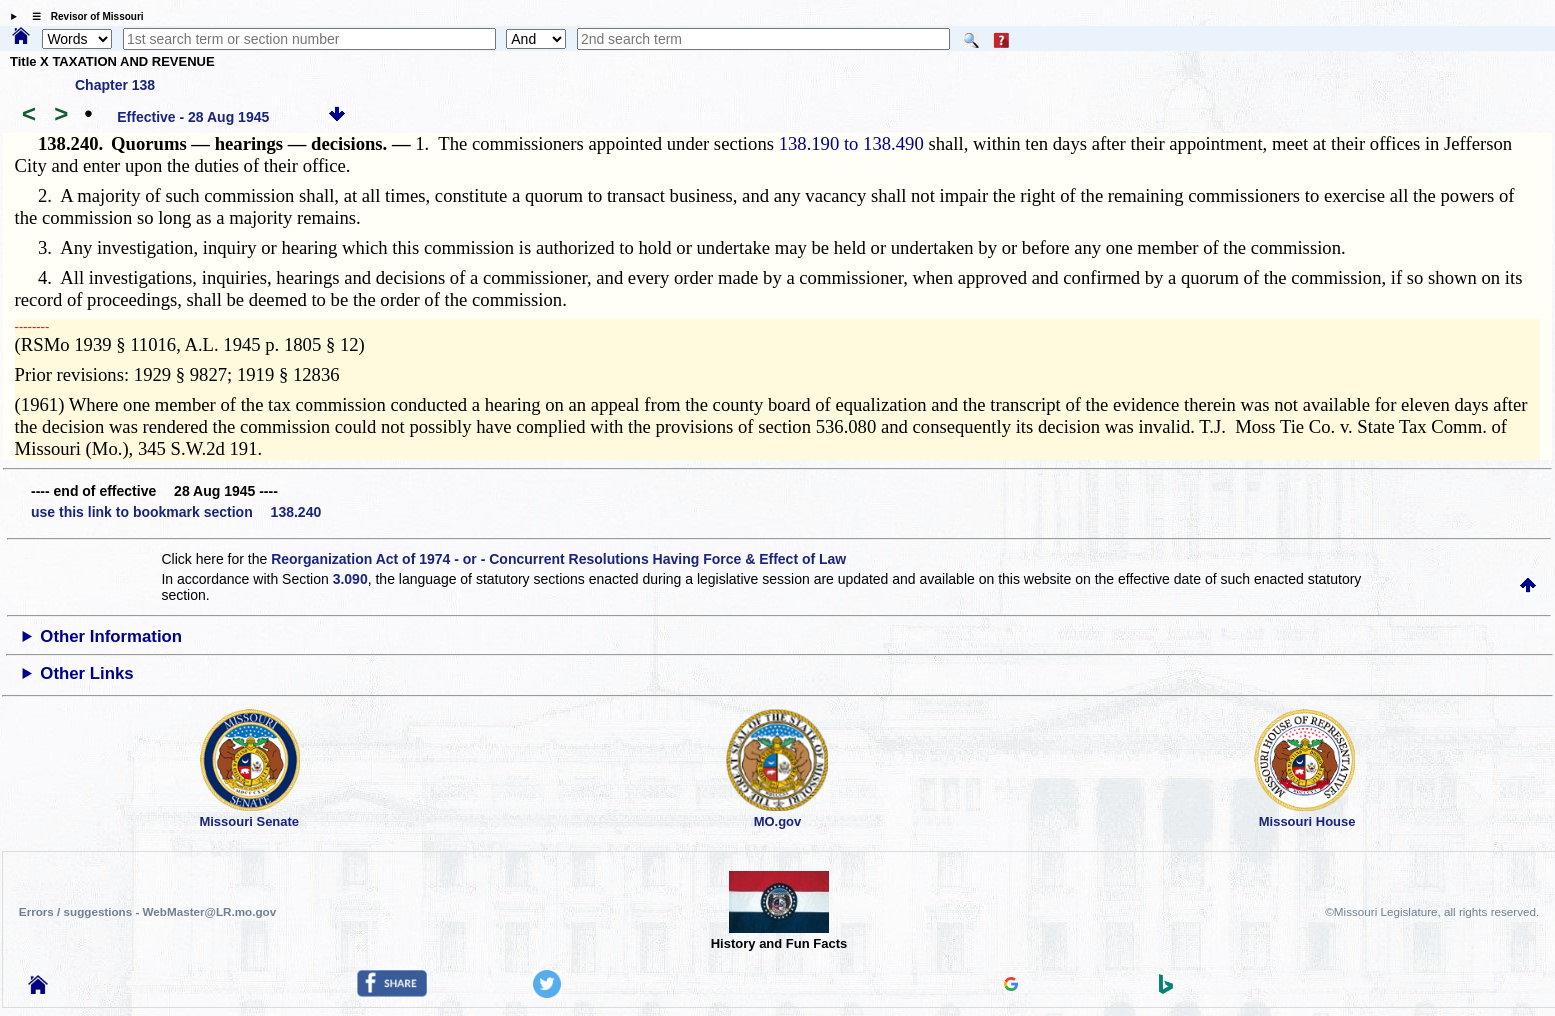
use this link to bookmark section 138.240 (176, 512)
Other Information (111, 636)
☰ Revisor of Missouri (83, 16)
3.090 (350, 579)
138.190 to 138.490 (851, 143)
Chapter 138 (115, 85)
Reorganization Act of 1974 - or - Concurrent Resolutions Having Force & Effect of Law (558, 559)
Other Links (86, 673)
